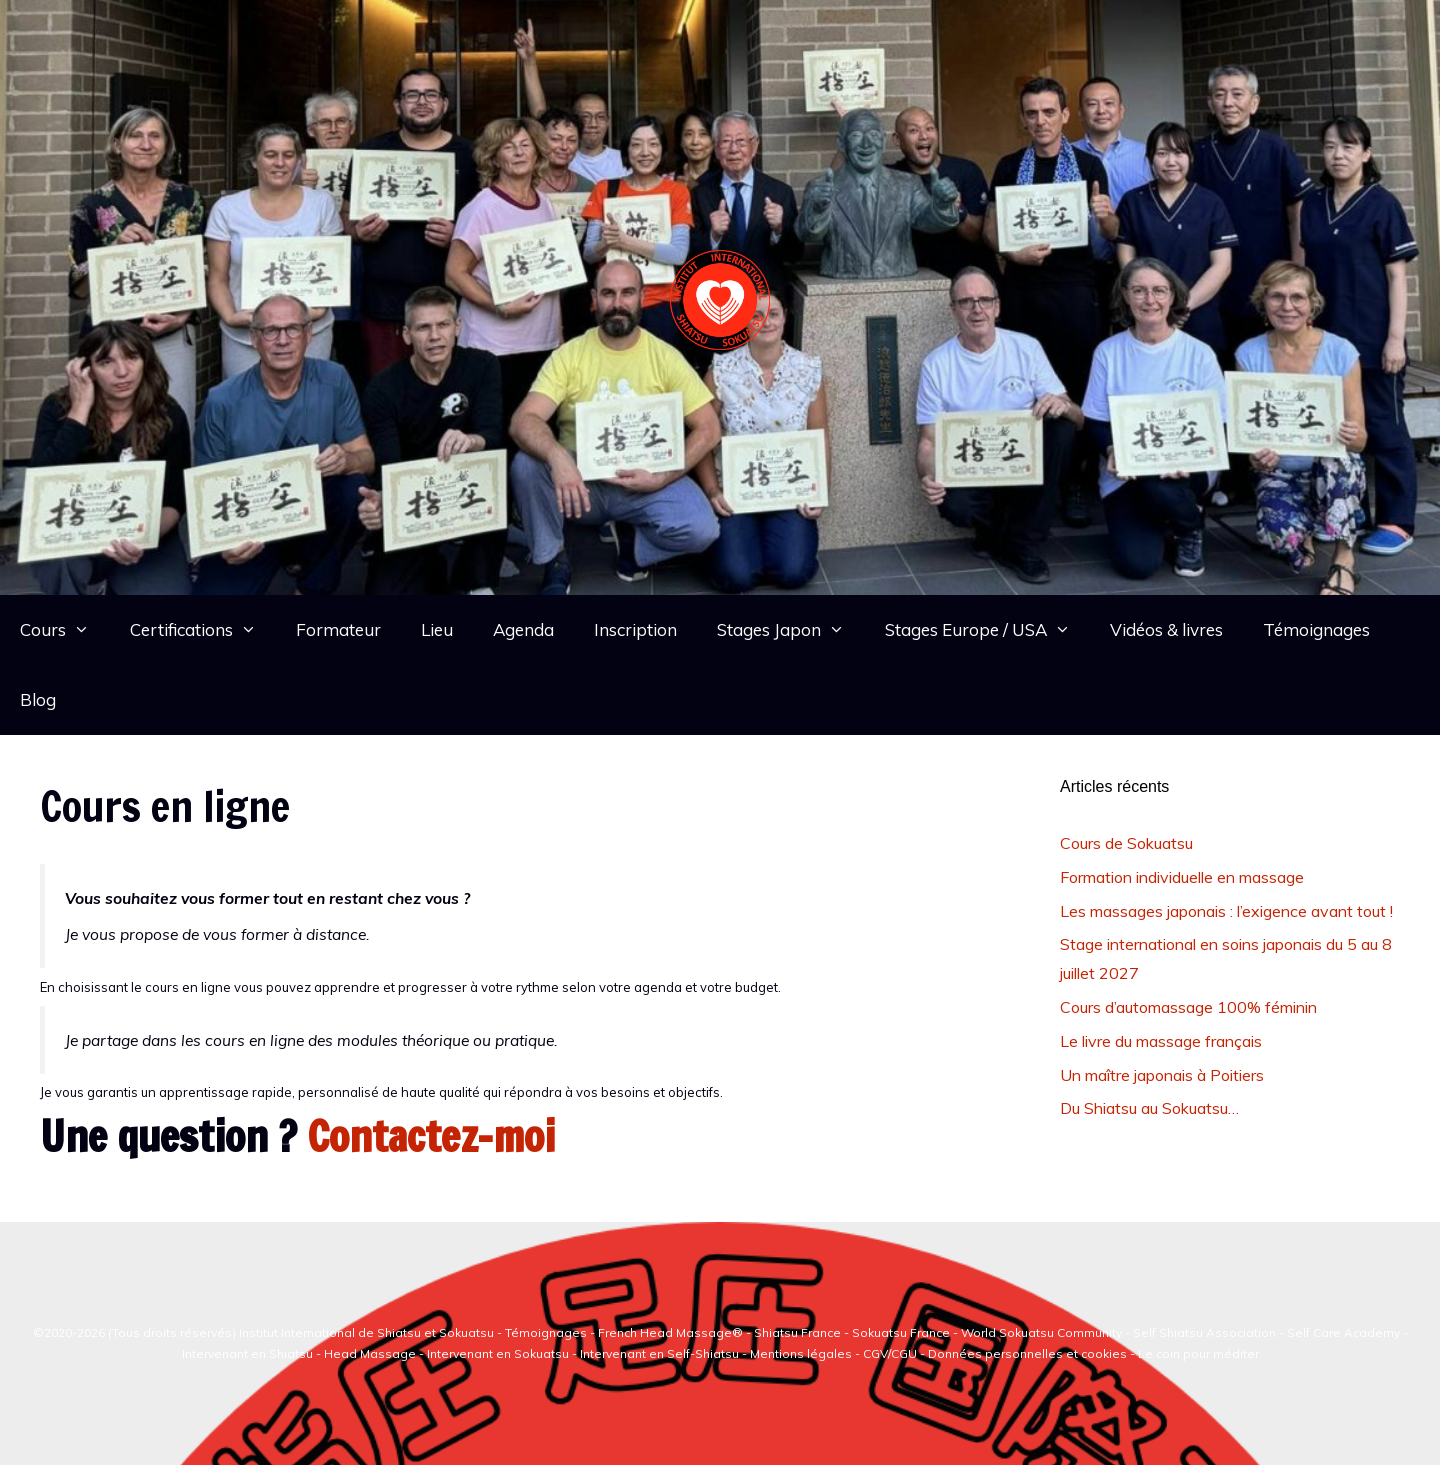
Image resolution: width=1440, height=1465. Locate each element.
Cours (65, 630)
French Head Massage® (670, 1332)
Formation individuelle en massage (1182, 877)
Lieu (437, 629)
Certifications (203, 630)
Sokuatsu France (901, 1332)
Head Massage (370, 1353)
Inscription (635, 629)
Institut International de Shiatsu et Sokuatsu (366, 1332)
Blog (38, 699)
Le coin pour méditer (1198, 1353)
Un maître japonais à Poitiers (1162, 1075)
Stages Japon (791, 630)
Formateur (338, 629)
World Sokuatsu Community (1041, 1332)
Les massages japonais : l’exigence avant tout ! (1226, 911)
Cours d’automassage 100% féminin (1188, 1007)
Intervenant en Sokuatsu (499, 1353)
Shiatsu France (797, 1332)
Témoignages (1316, 629)
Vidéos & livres (1166, 629)
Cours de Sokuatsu (1126, 843)
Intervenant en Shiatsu (249, 1353)
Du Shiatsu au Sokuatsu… (1149, 1108)
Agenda (523, 629)
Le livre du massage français (1161, 1041)
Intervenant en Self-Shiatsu (661, 1353)
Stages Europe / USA (988, 630)
